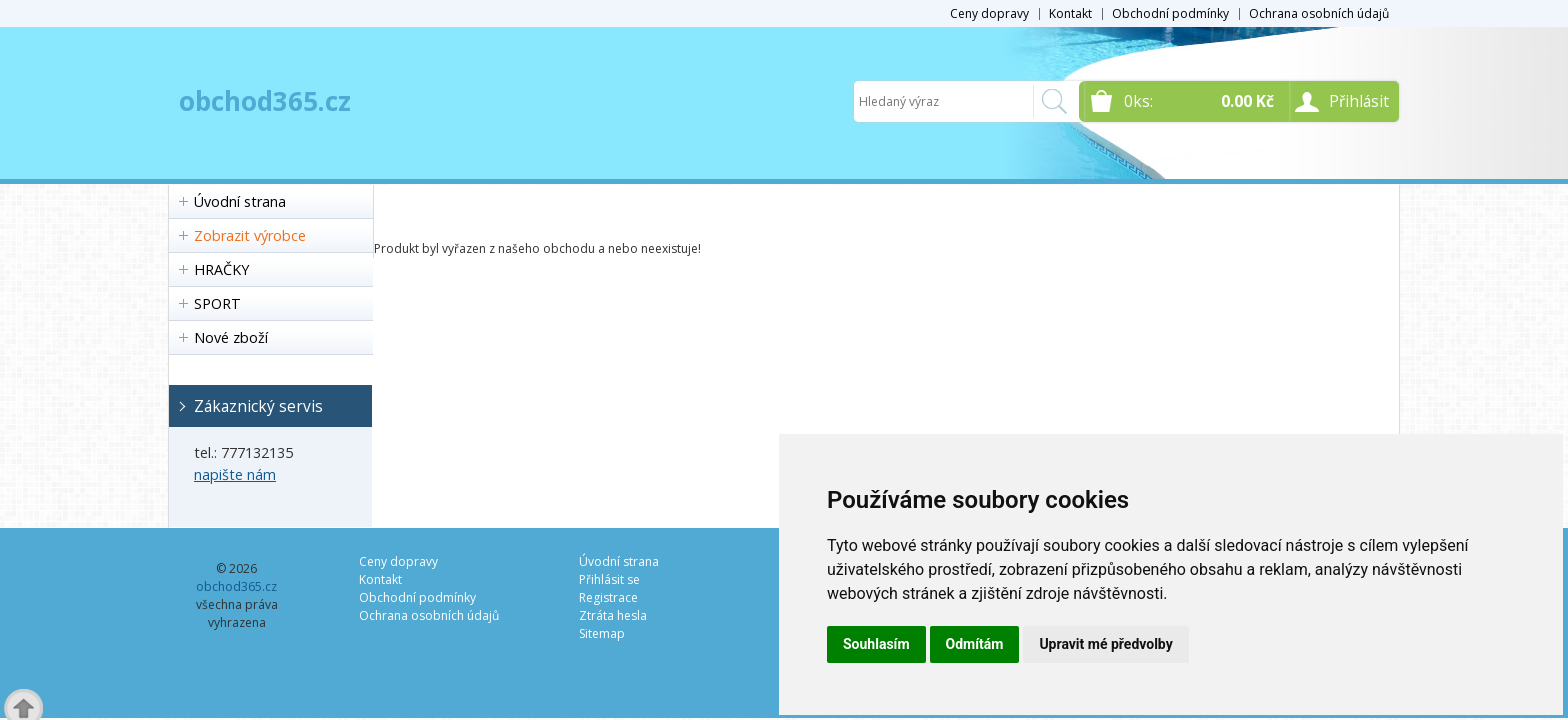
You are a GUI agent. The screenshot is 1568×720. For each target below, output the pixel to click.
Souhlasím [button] (876, 644)
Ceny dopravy (989, 13)
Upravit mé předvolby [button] (1105, 644)
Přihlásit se (609, 579)
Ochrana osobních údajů (1319, 13)
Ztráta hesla (613, 615)
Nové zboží (231, 337)
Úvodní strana (240, 201)
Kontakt (1070, 13)
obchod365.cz (265, 101)
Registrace (608, 597)
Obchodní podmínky (1170, 13)
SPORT (217, 303)
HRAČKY (221, 269)
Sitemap (602, 633)
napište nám (235, 474)
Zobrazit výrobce (250, 235)
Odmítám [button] (975, 644)
